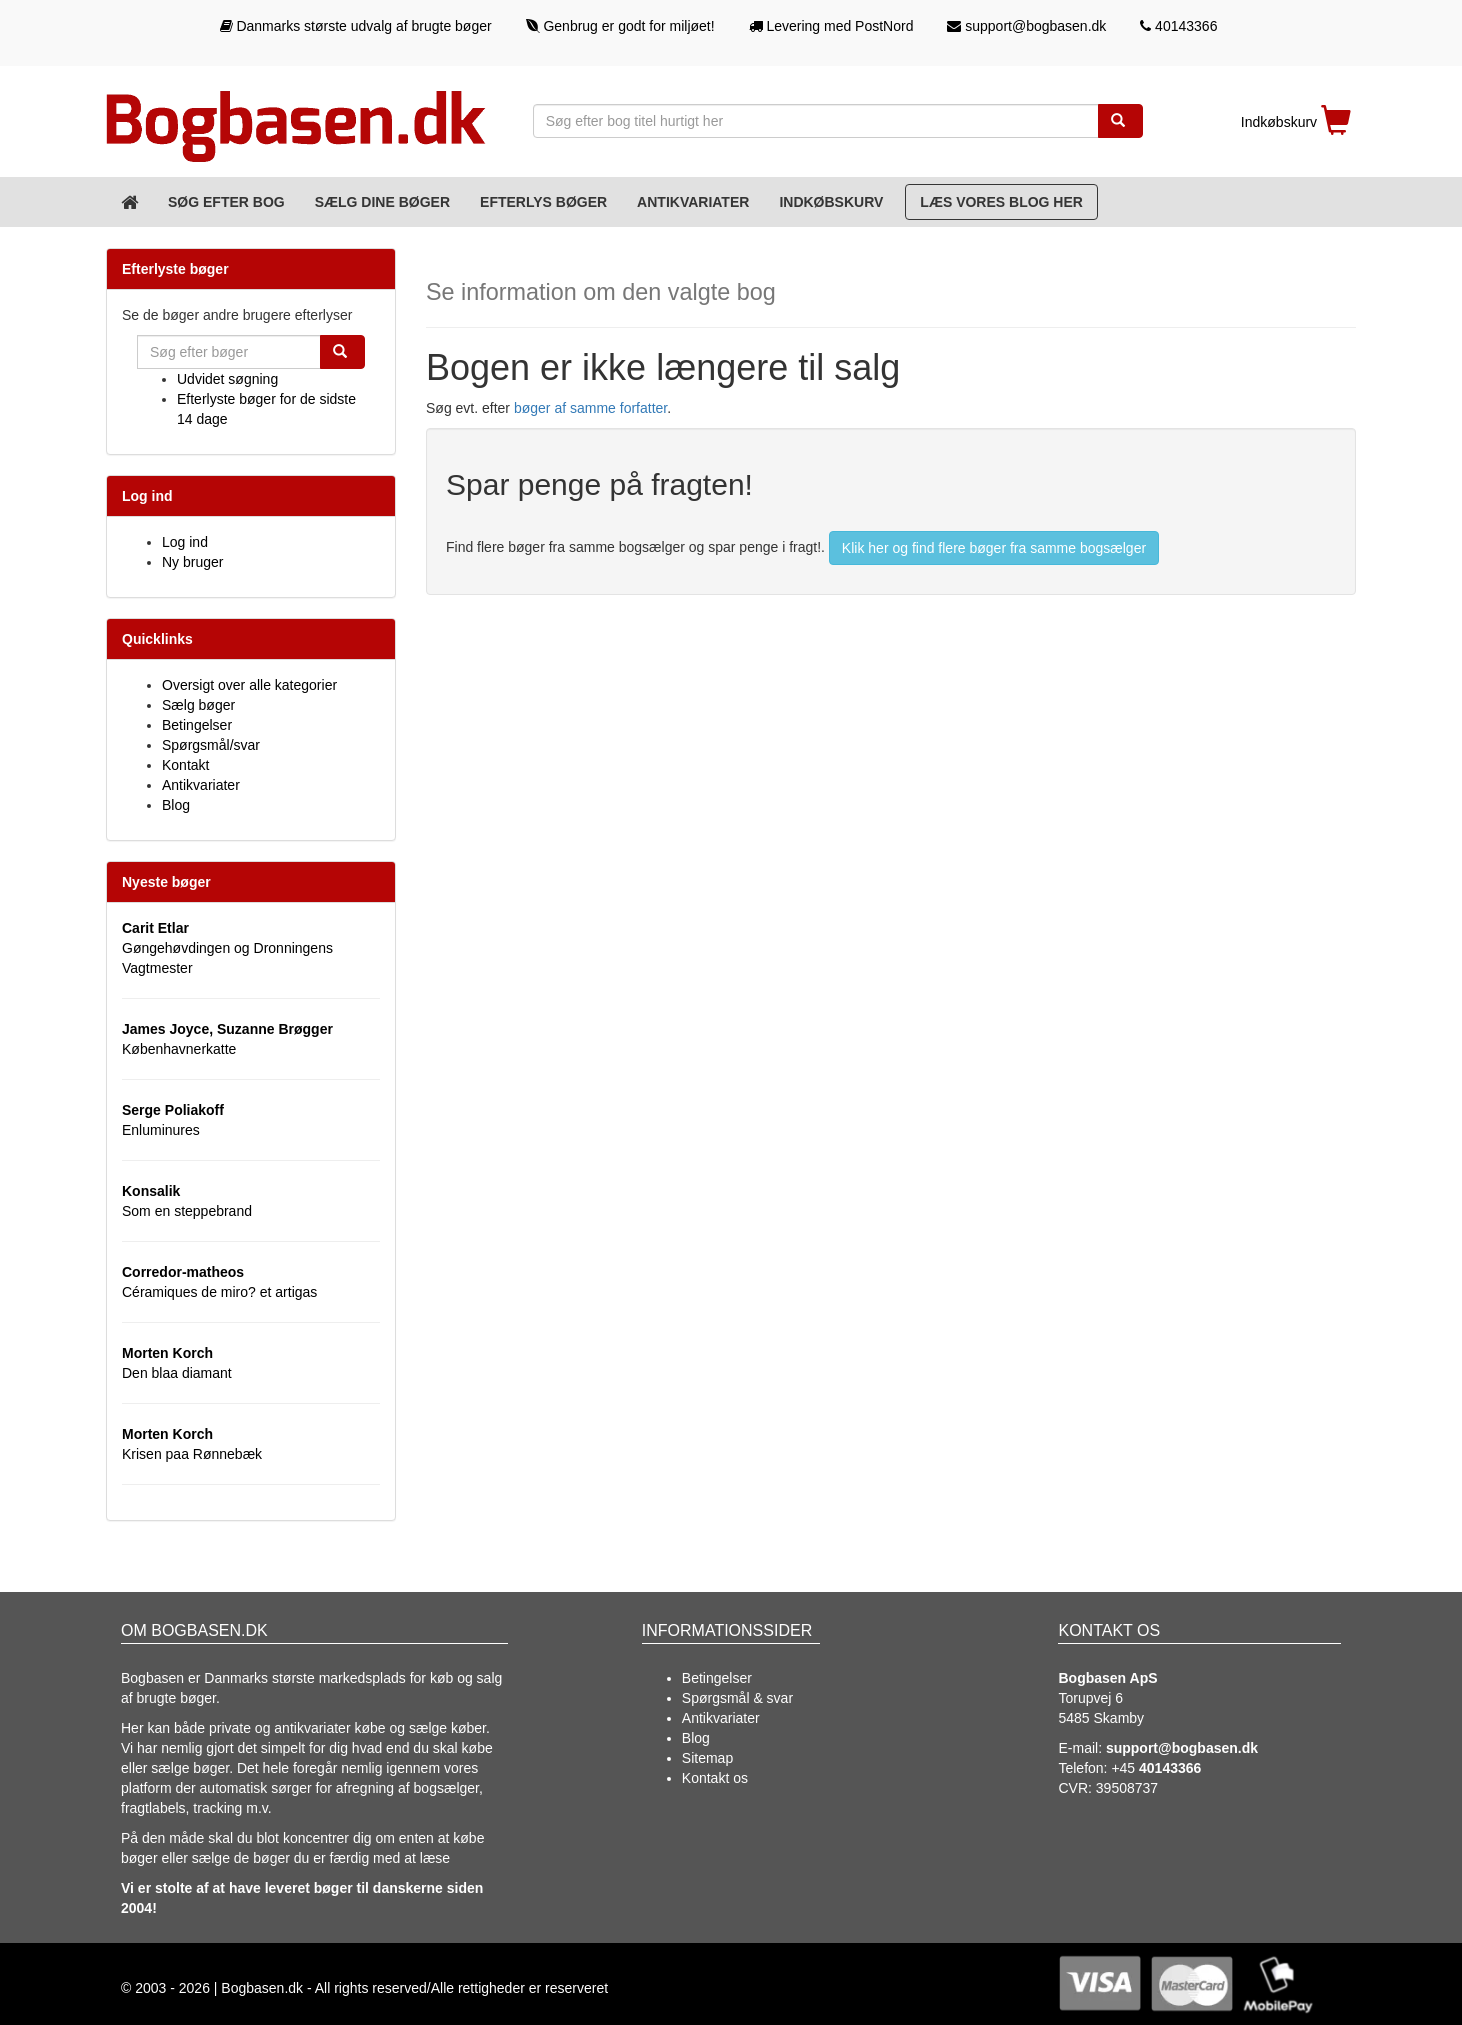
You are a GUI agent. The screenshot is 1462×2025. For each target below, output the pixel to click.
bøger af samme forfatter (590, 408)
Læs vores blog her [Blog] (1001, 202)
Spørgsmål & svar (737, 1698)
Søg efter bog (226, 202)
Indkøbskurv (831, 202)
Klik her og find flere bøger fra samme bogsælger (994, 548)
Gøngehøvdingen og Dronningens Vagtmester (227, 948)
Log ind (185, 542)
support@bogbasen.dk (1026, 26)
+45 (1156, 1768)
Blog (176, 805)
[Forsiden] (129, 202)
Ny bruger (192, 562)
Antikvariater (693, 202)
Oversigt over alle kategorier (249, 685)
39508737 (1127, 1788)
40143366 (1178, 26)
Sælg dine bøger (382, 202)
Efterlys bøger (543, 202)
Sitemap (707, 1758)
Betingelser (197, 725)
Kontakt (185, 765)
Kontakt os (715, 1778)
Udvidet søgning (227, 379)
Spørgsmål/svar (211, 745)
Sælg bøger (198, 705)
